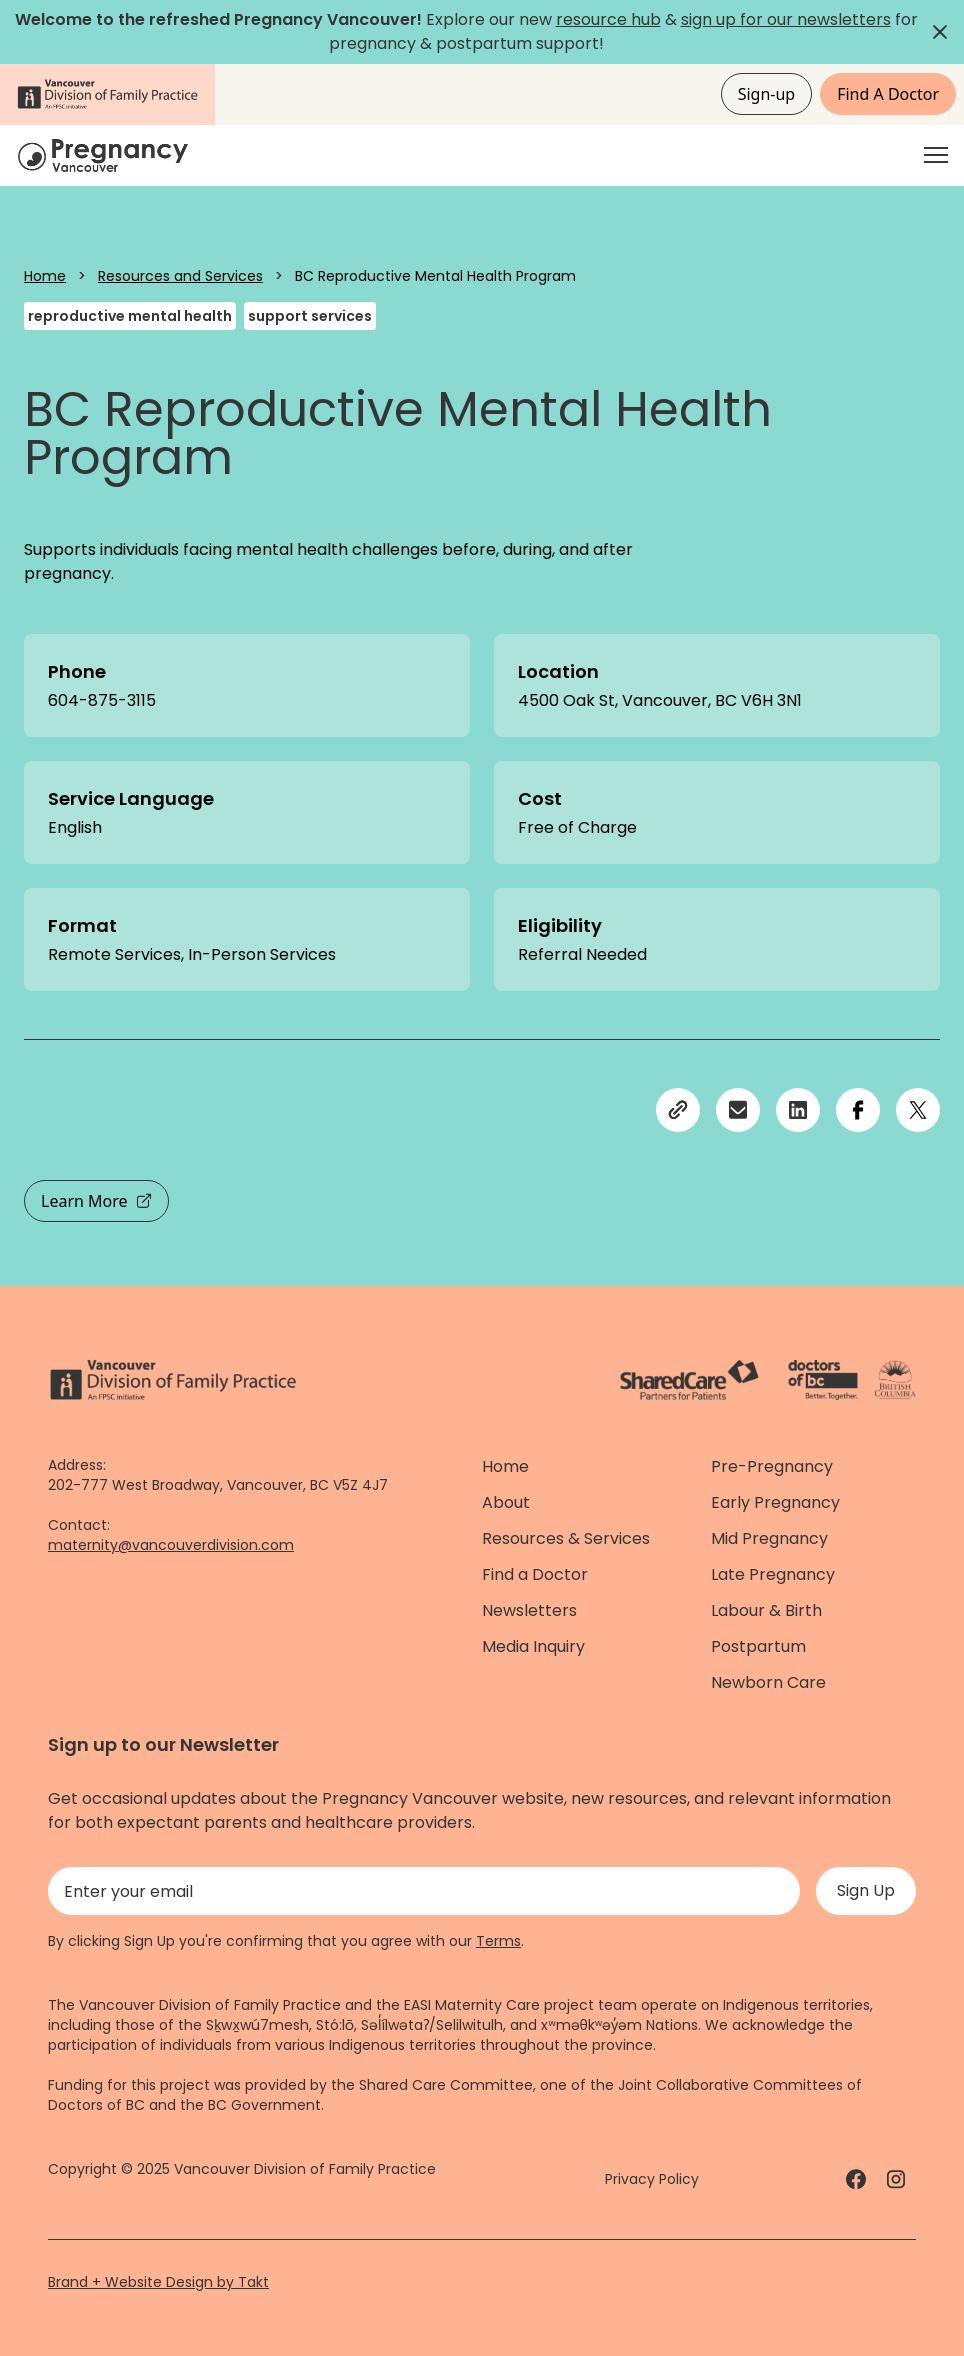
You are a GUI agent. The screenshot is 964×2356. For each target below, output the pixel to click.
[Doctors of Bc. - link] (823, 1380)
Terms (498, 1941)
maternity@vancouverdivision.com (171, 1545)
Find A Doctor (888, 94)
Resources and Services (180, 276)
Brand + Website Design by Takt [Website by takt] (158, 2282)
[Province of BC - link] (895, 1380)
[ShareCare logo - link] (689, 1380)
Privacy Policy (652, 2179)
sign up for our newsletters (786, 19)
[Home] (106, 155)
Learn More (96, 1201)
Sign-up (767, 94)
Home (45, 276)
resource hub (608, 19)
